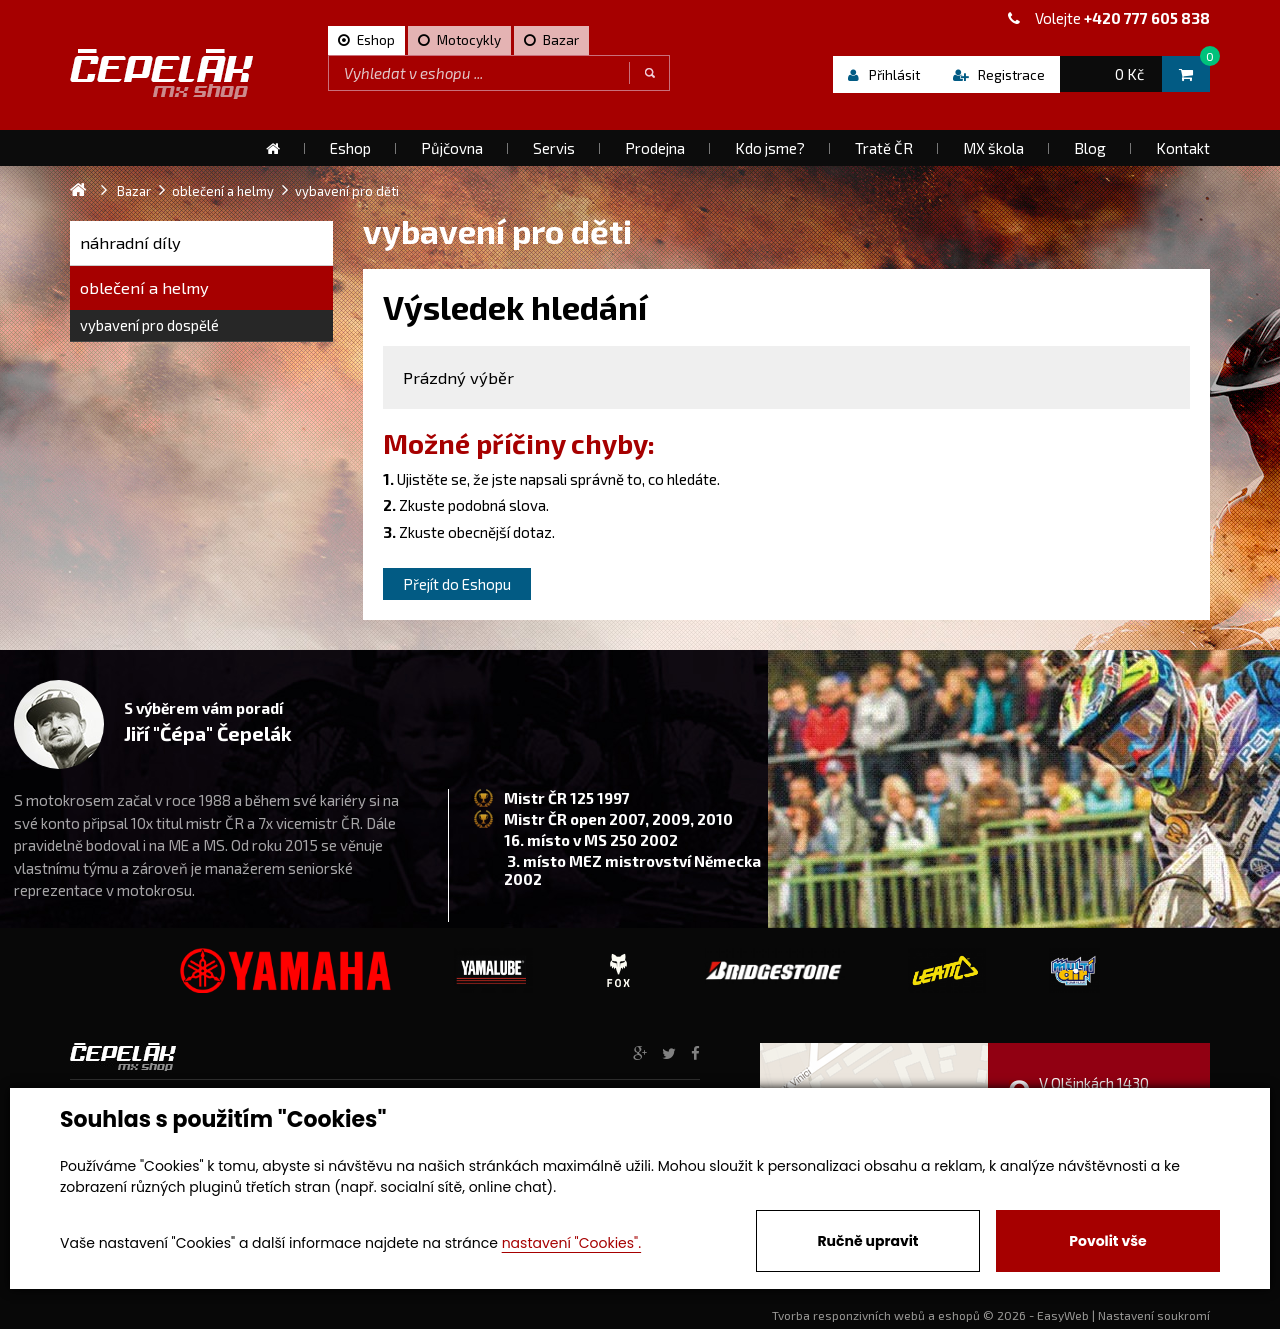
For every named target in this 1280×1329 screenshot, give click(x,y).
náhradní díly (130, 242)
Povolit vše (1107, 1241)
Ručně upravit (867, 1241)
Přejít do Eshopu (457, 584)
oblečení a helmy (144, 287)
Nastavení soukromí (1154, 1315)
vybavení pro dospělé (149, 325)
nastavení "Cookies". (571, 1243)
